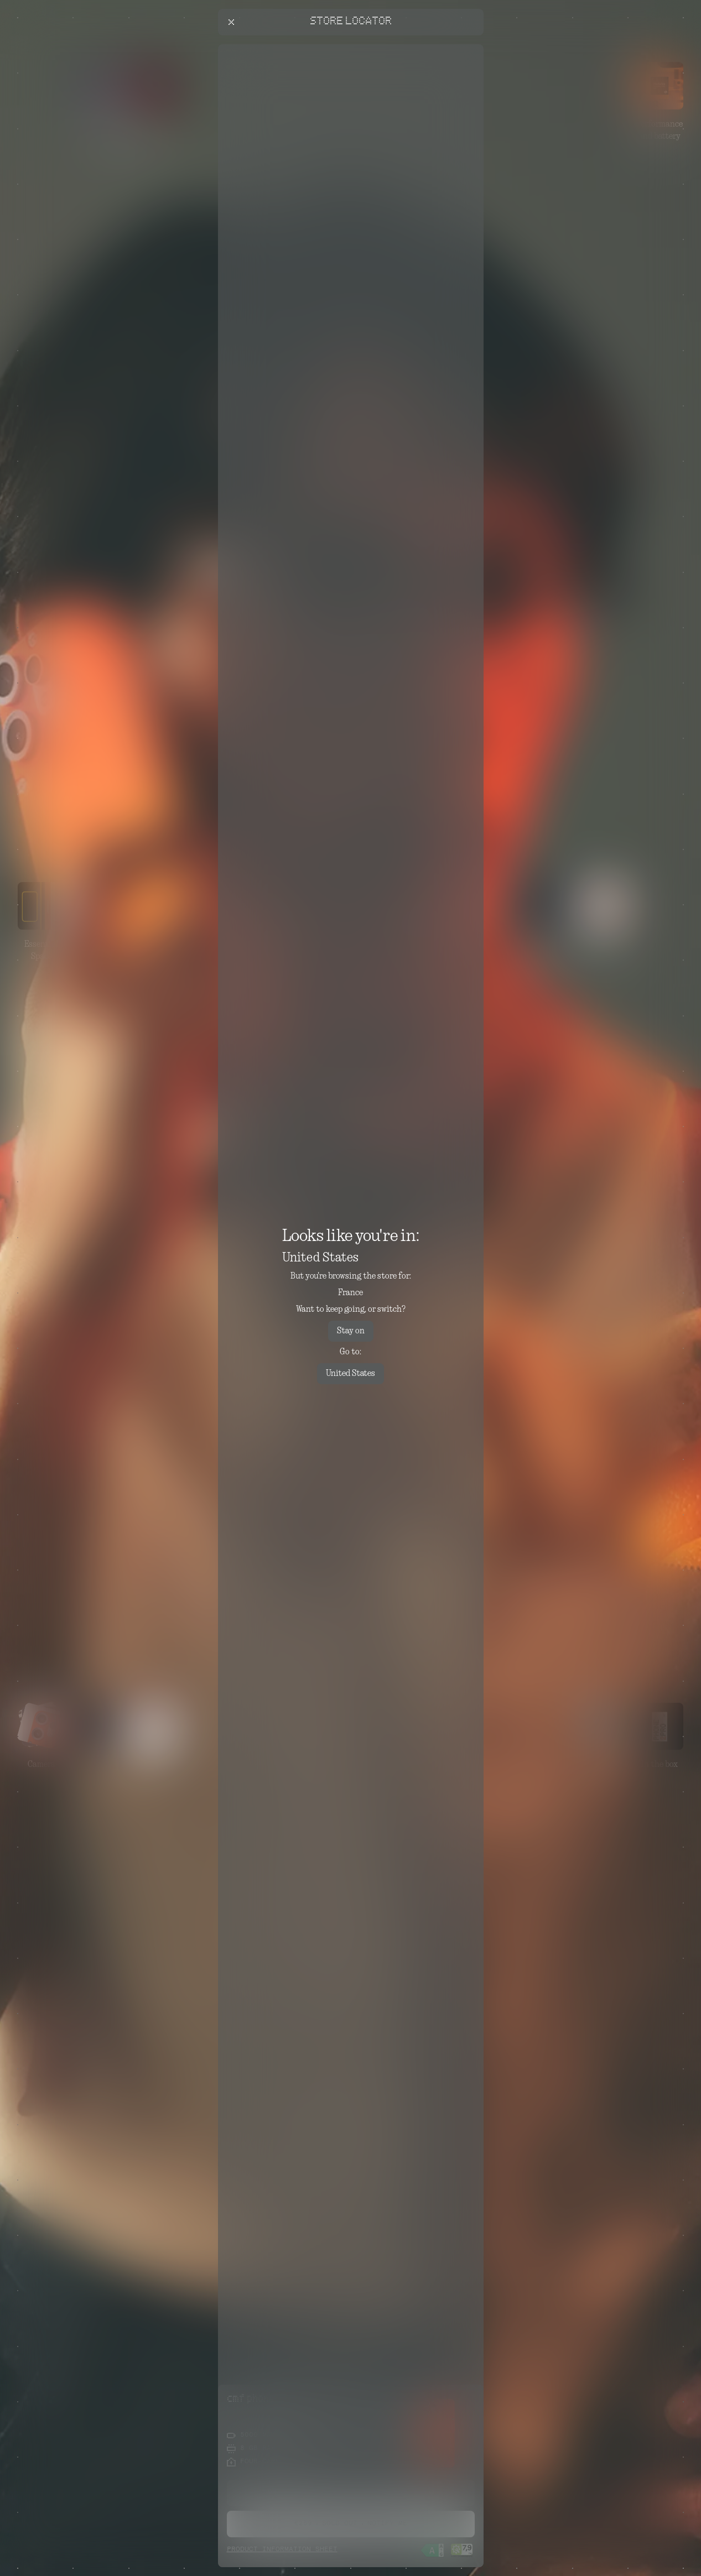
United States (350, 1374)
